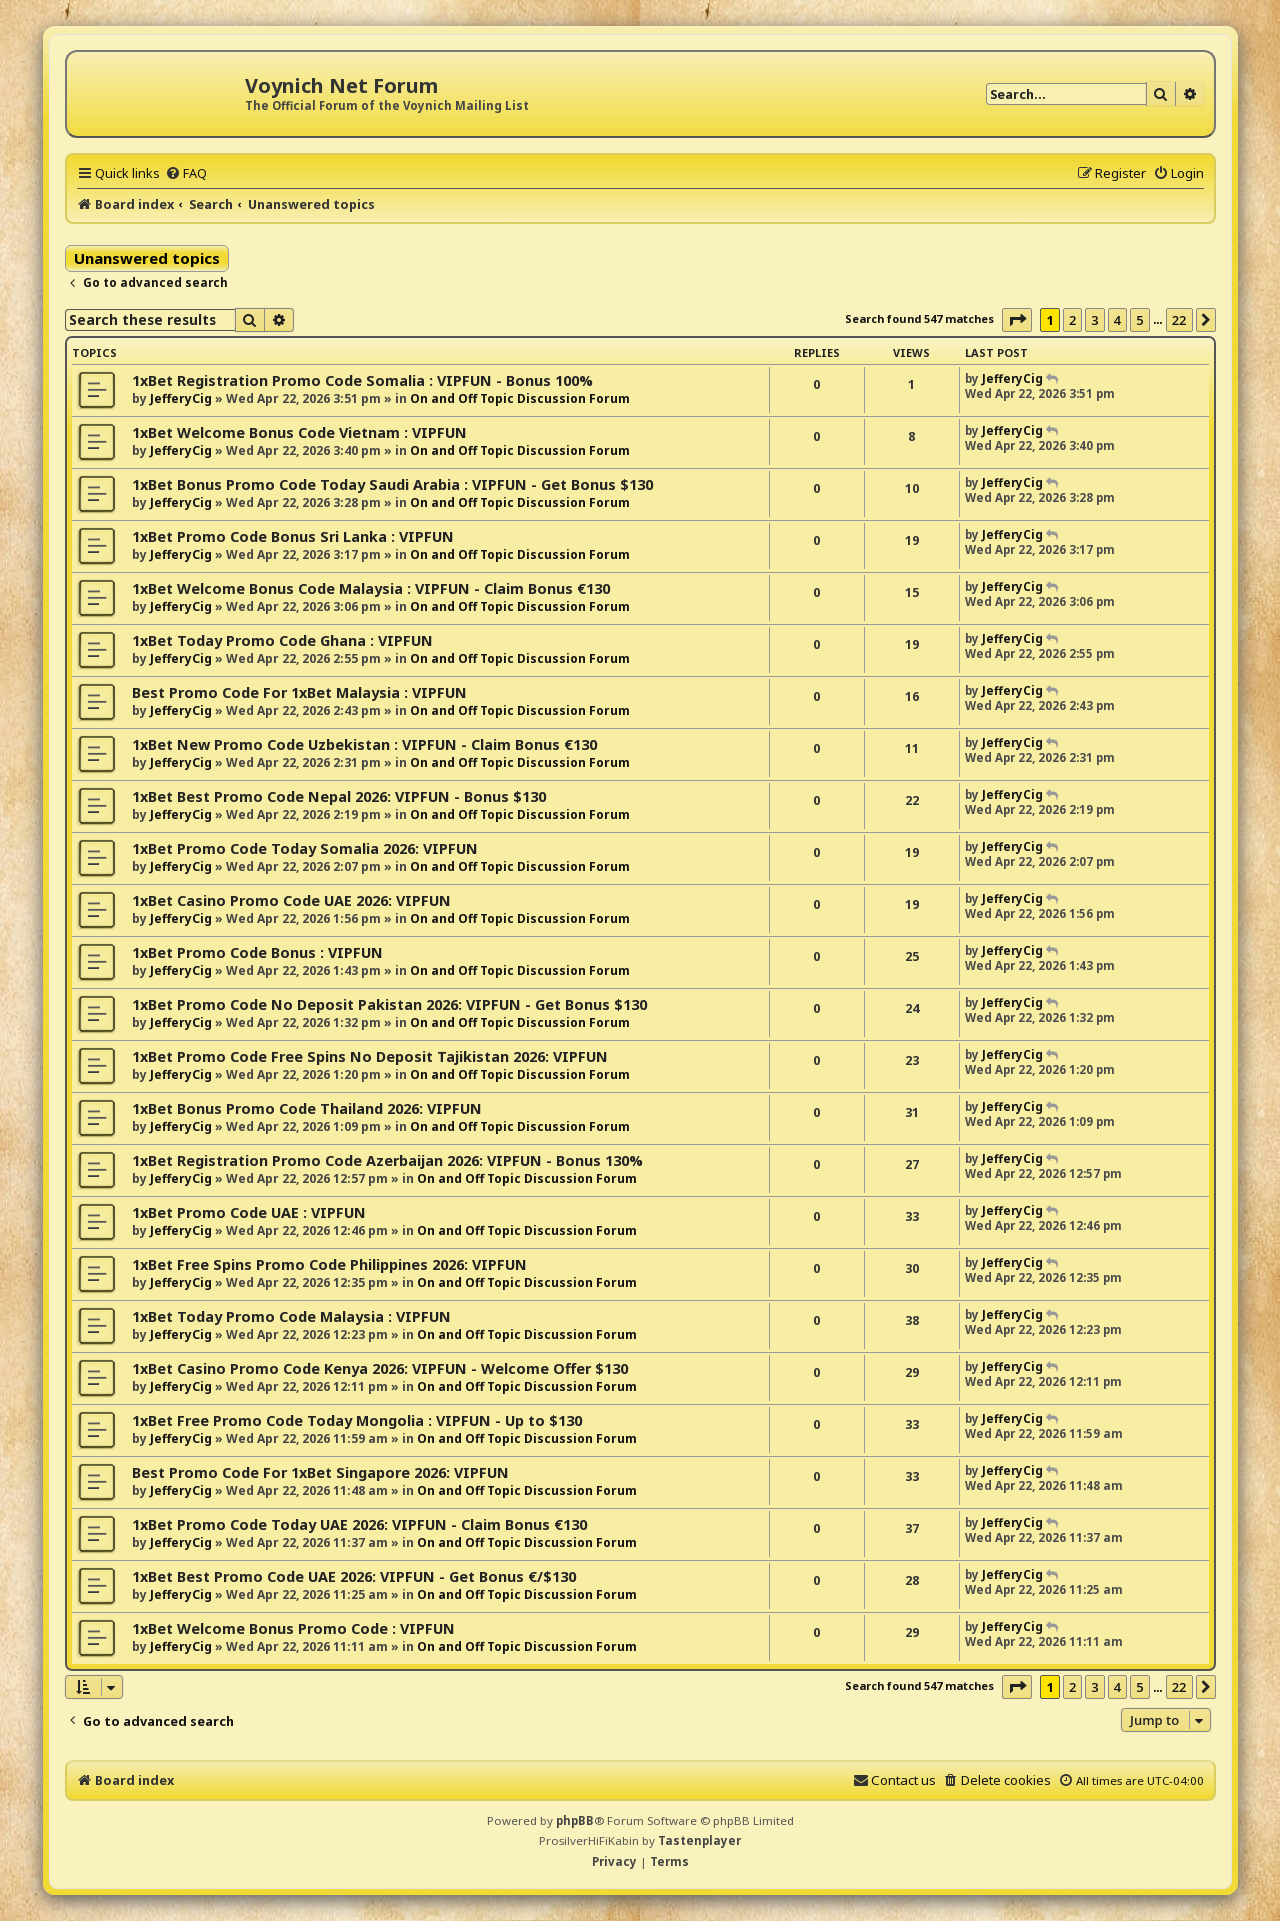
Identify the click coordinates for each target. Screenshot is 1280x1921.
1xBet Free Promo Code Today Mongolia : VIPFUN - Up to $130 (357, 1420)
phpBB (575, 1820)
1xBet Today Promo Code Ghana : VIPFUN (282, 640)
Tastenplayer (699, 1840)
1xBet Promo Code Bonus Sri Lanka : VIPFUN (293, 536)
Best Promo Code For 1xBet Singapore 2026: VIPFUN (320, 1472)
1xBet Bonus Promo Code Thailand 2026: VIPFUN (307, 1108)
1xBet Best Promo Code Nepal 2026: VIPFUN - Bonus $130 (339, 796)
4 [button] (1117, 320)
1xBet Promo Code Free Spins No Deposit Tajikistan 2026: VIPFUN (370, 1056)
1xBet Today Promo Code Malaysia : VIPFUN (291, 1316)
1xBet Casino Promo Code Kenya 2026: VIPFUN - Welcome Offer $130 (380, 1368)
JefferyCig (181, 398)
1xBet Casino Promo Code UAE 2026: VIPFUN (291, 900)
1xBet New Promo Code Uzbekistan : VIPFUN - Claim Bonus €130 (364, 744)
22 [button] (1179, 320)
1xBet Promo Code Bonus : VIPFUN (257, 952)
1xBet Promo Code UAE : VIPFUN (249, 1212)
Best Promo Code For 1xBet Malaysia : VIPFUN (299, 692)
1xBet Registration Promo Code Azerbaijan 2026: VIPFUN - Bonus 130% (387, 1160)
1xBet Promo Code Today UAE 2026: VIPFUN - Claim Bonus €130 (359, 1524)
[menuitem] (186, 173)
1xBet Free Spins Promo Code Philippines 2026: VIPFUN (329, 1264)
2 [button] (1072, 320)
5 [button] (1139, 320)
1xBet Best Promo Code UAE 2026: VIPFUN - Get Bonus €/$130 (354, 1576)
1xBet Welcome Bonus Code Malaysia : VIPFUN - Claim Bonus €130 (371, 588)
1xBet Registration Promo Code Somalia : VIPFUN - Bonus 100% (362, 380)
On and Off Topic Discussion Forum (520, 398)
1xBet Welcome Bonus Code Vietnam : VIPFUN (299, 432)
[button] (1017, 320)
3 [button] (1094, 320)
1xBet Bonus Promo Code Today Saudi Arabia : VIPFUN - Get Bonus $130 (392, 484)
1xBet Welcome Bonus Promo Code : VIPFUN (293, 1628)
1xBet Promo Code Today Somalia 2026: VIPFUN (305, 848)
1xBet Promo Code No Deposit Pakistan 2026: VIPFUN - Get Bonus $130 (389, 1004)
